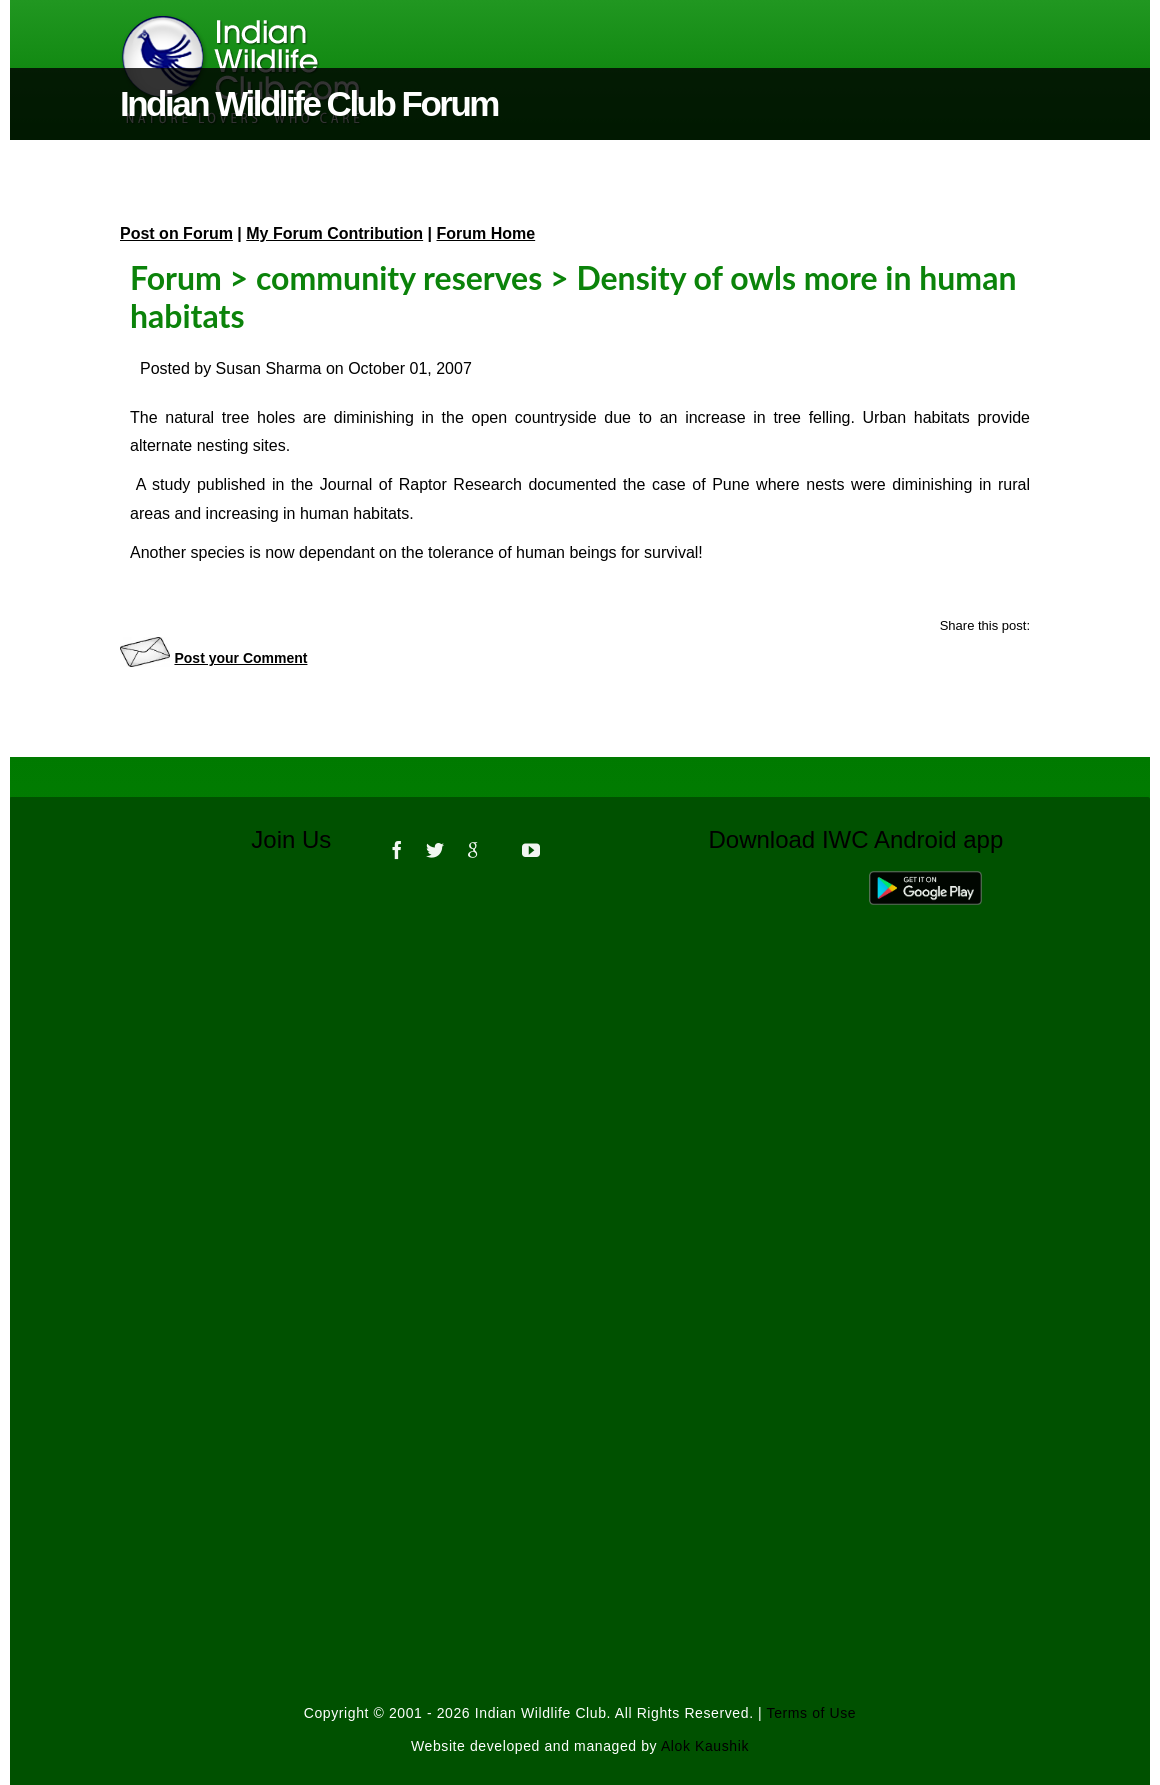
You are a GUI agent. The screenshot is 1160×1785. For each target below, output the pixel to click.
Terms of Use (812, 1713)
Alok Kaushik (705, 1746)
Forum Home (486, 233)
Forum (176, 277)
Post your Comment (240, 658)
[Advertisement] (580, 1151)
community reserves (399, 277)
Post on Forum (176, 233)
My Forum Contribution (334, 233)
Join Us (304, 839)
